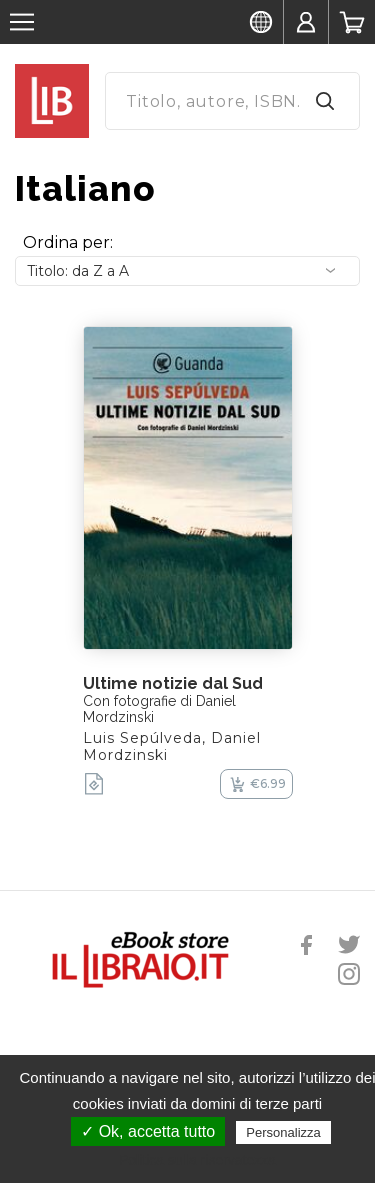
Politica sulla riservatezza (197, 1160)
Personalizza (283, 1132)
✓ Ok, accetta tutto (148, 1131)
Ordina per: (68, 242)
